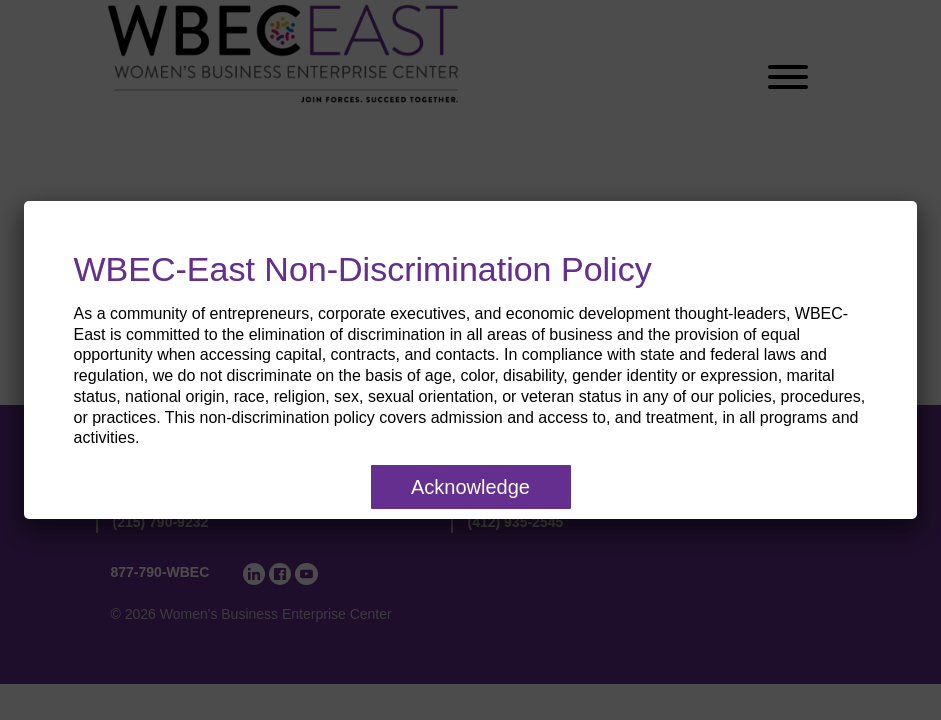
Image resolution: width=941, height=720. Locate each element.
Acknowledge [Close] (470, 487)
